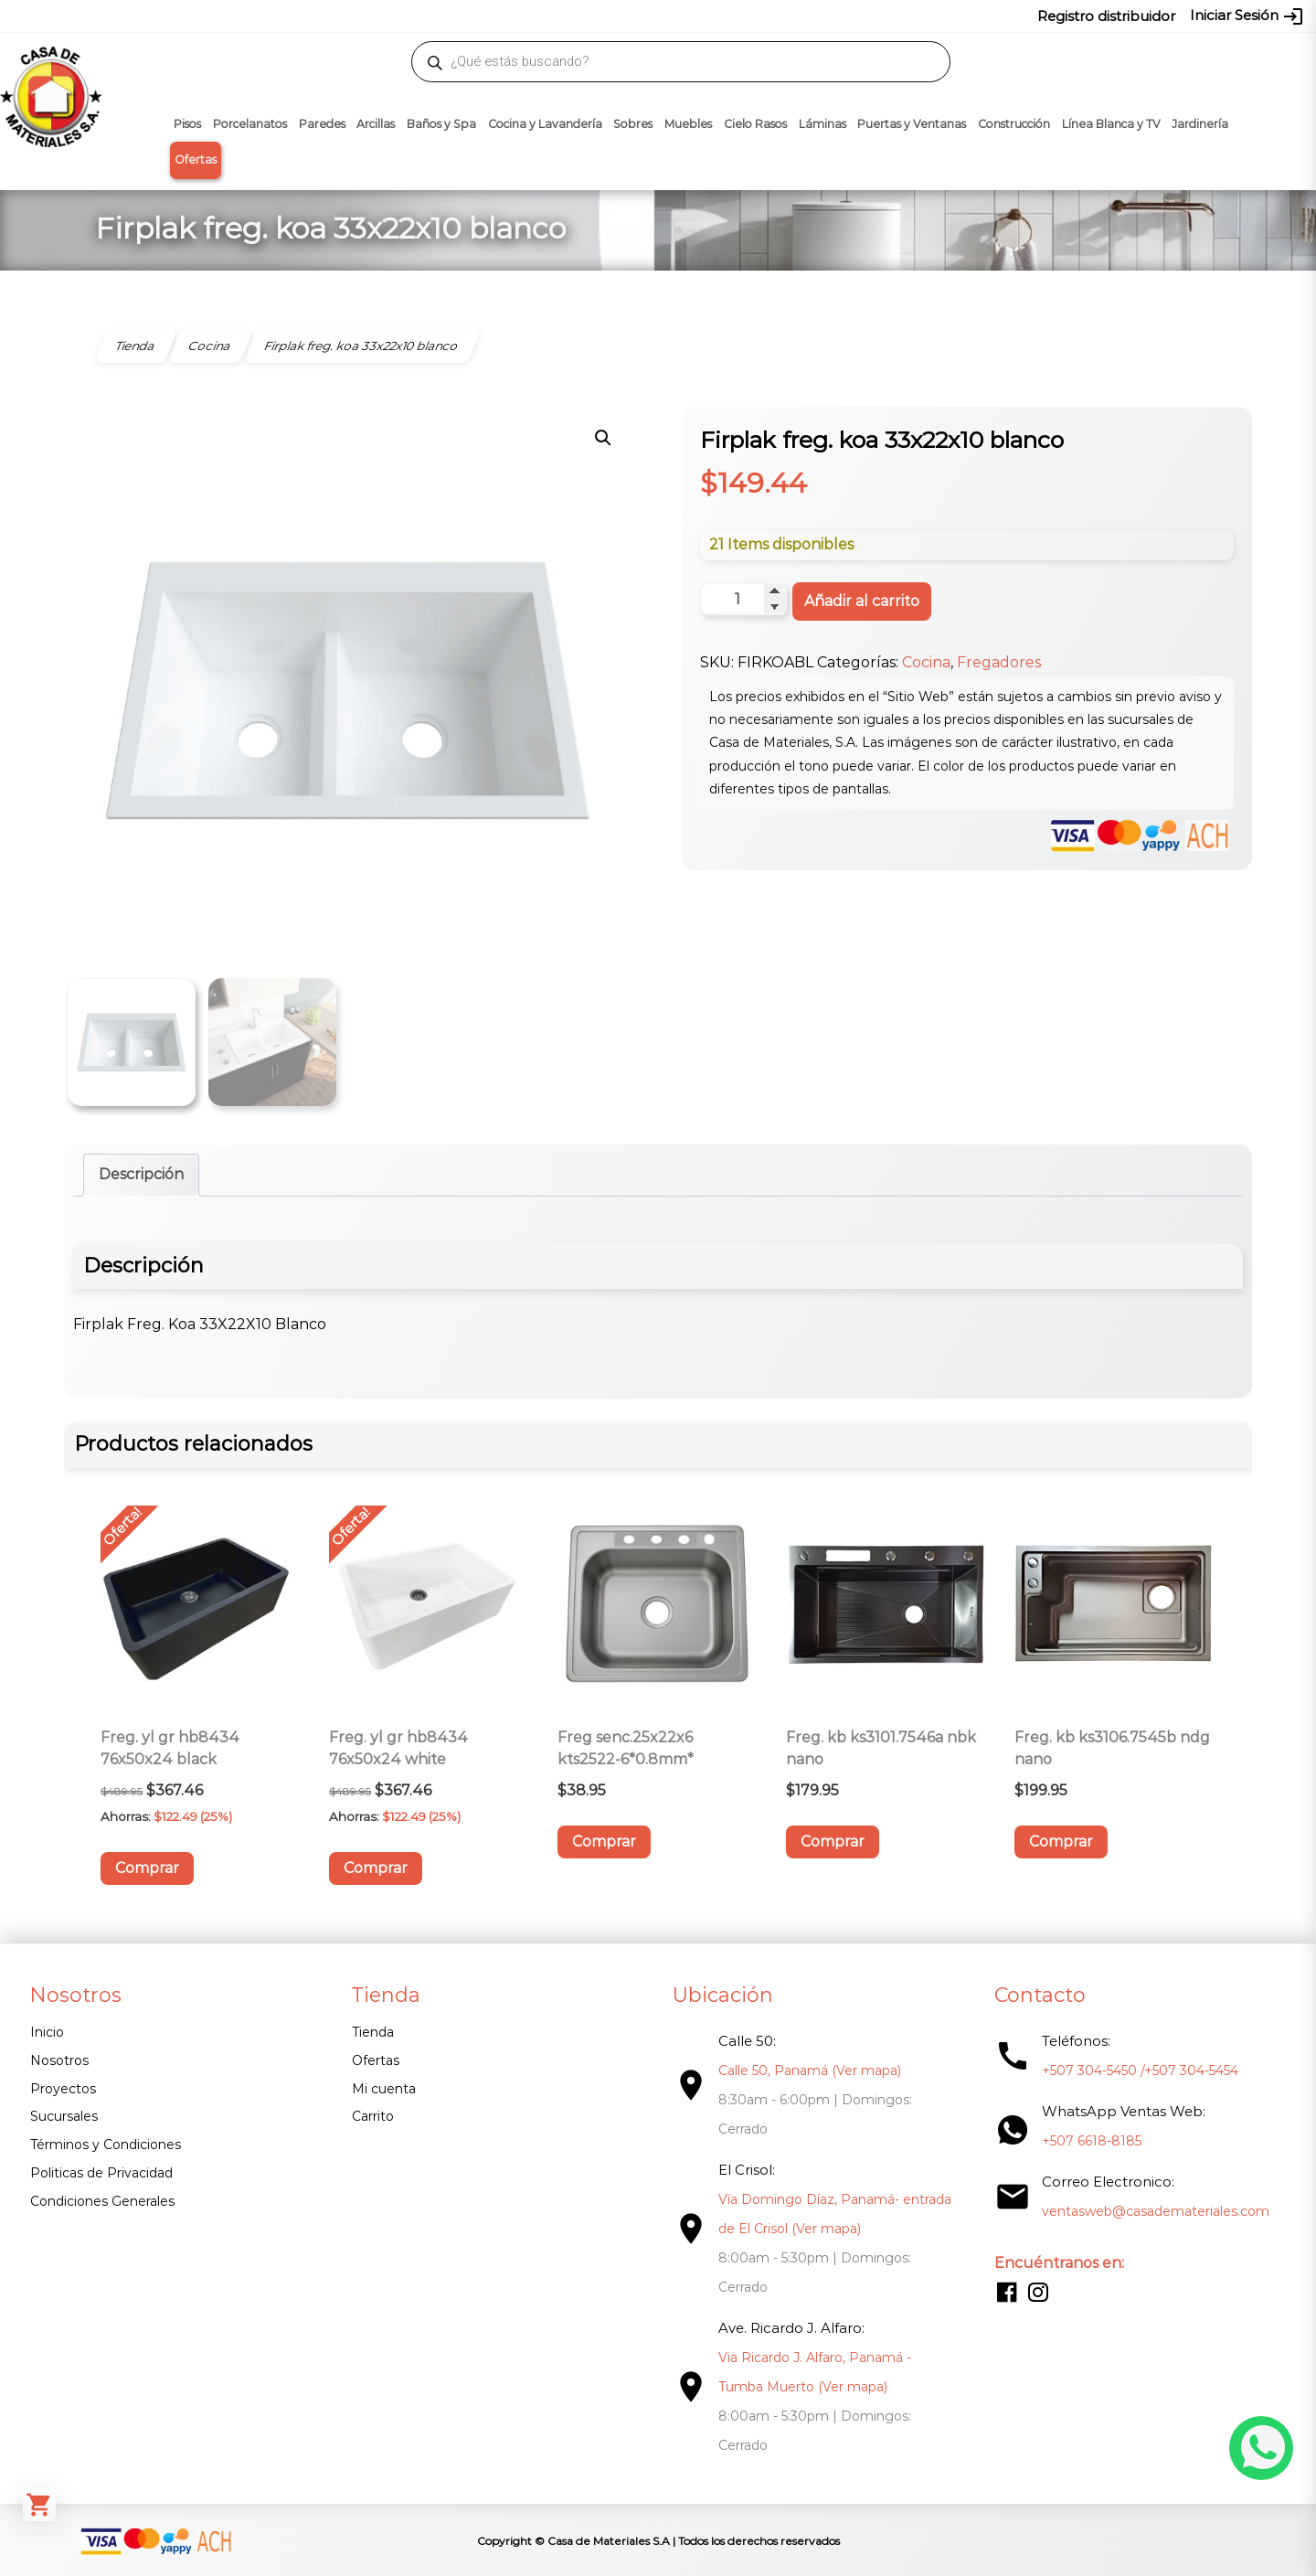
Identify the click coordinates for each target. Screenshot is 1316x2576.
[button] (603, 437)
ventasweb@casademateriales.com (248, 15)
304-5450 (631, 15)
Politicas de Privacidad (101, 2173)
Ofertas (196, 159)
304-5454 (696, 15)
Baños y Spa (441, 124)
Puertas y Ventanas (911, 124)
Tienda (373, 2032)
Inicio (47, 2032)
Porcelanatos (250, 124)
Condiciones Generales (102, 2201)
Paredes (322, 124)
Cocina (926, 662)
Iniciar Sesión (1247, 16)
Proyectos (63, 2089)
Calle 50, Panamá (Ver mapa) (809, 2070)
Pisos (187, 124)
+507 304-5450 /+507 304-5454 (1140, 2070)
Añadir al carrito (861, 601)
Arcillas (375, 124)
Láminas (822, 124)
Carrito (373, 2116)
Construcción (1014, 124)
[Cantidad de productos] (743, 598)
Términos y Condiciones (105, 2144)
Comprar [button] (147, 1868)
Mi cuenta (384, 2089)
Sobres (633, 124)
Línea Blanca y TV (1111, 124)
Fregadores (999, 662)
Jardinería (1200, 124)
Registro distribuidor (1106, 16)
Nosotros (59, 2060)
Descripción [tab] (141, 1174)
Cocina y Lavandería (545, 124)
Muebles (688, 124)
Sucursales (64, 2116)
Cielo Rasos (755, 124)
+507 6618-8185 (1091, 2141)
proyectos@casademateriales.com (465, 15)
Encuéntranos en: (1059, 2263)
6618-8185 (761, 15)
